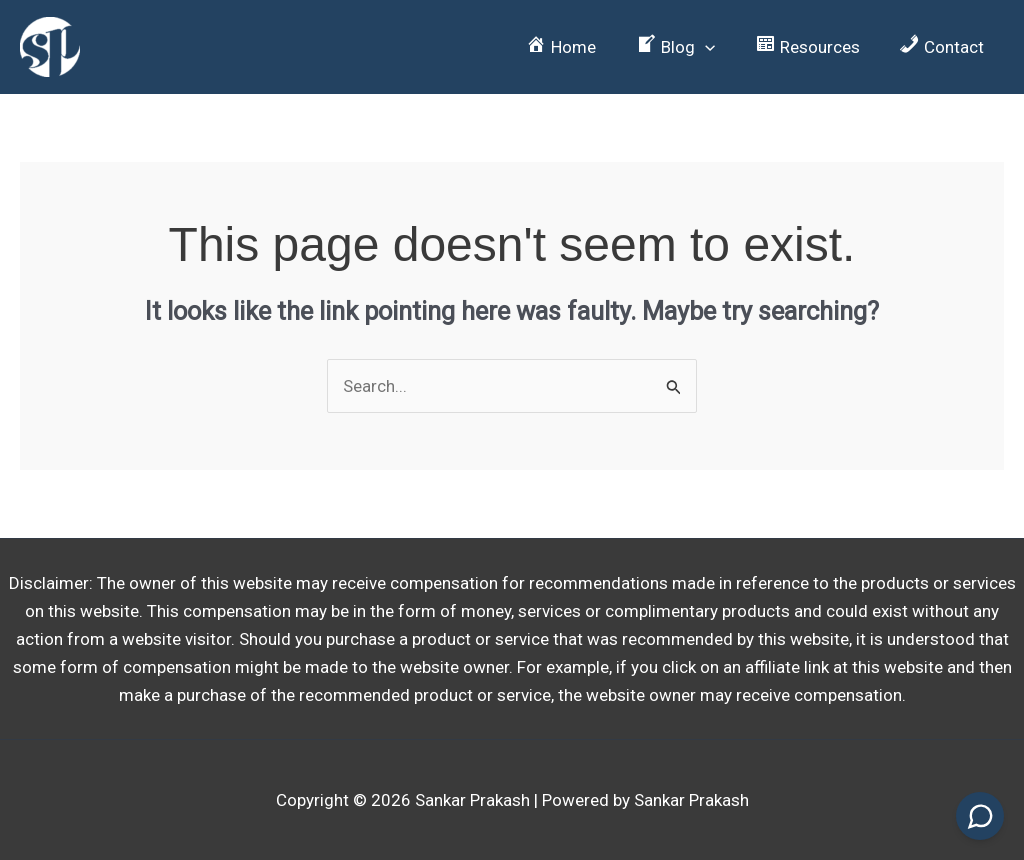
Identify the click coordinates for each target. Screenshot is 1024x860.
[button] (689, 47)
